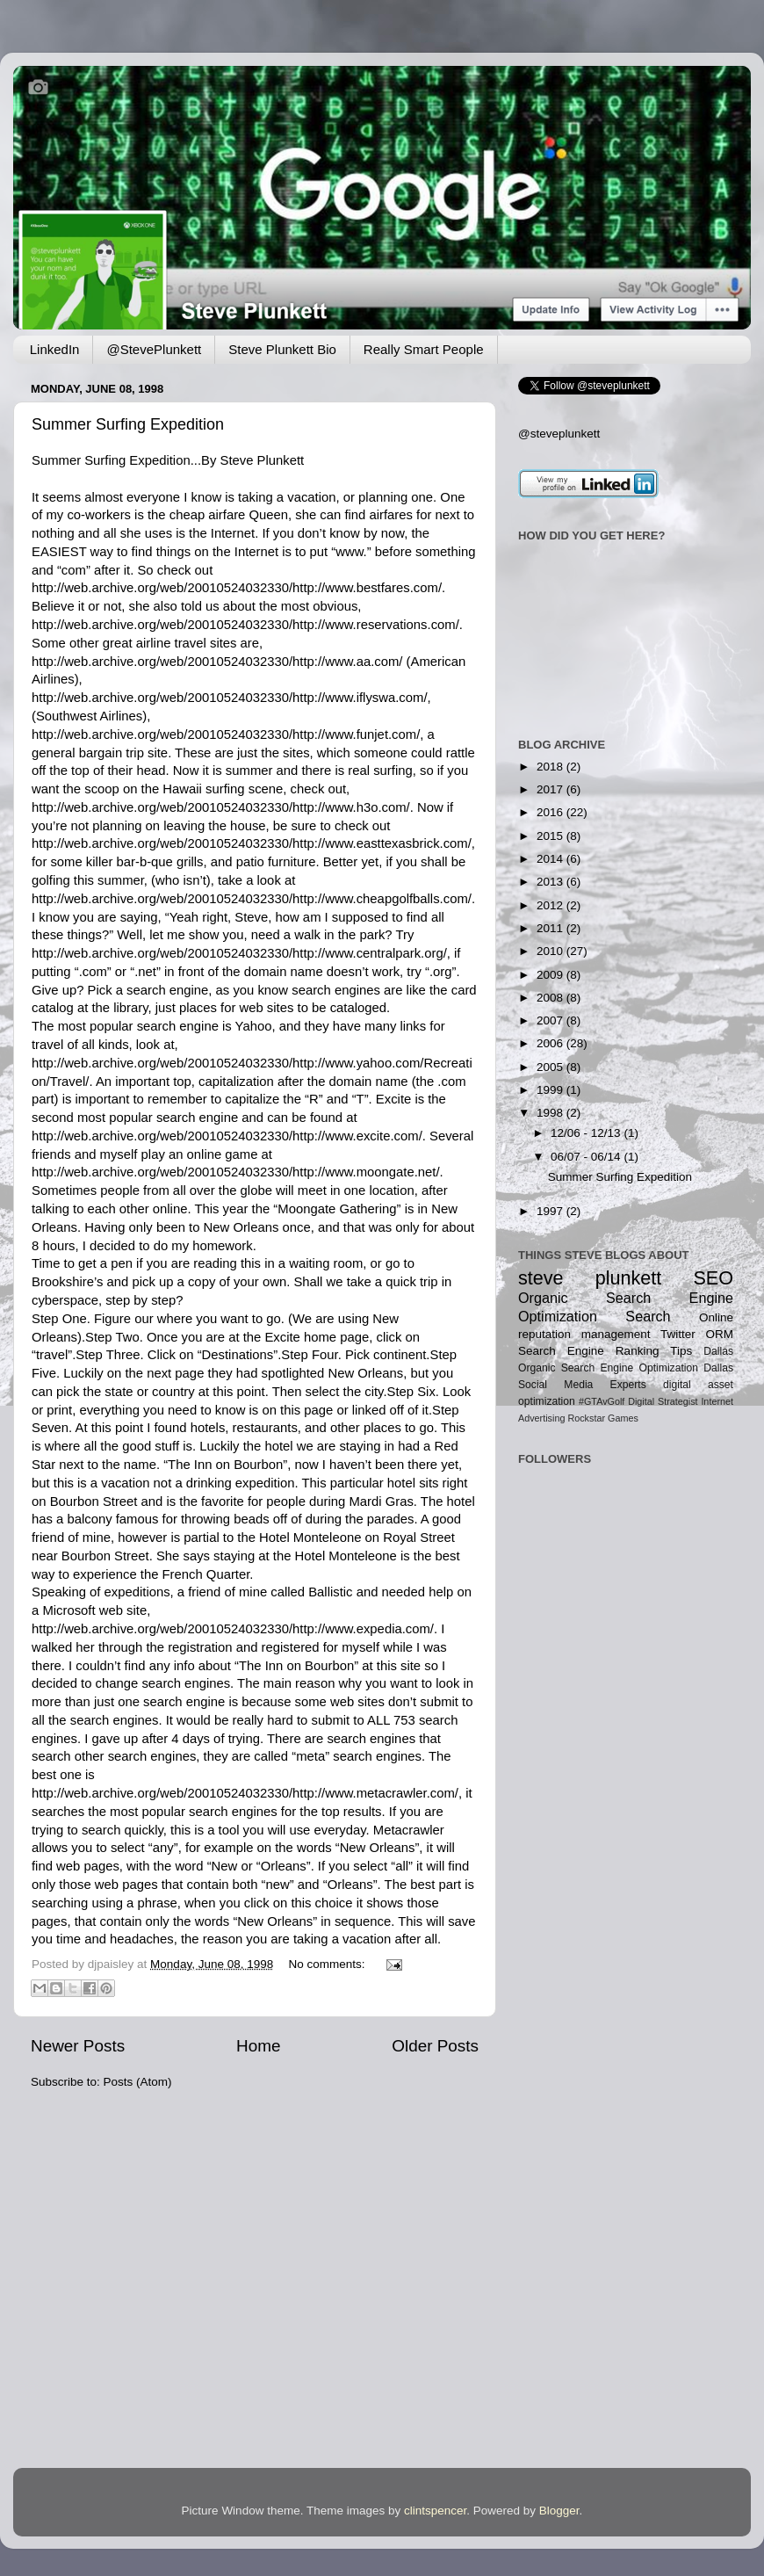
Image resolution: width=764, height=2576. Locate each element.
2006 (551, 1043)
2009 (551, 974)
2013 (551, 881)
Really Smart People (424, 349)
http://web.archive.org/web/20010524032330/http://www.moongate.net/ (236, 1172)
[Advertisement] (573, 1690)
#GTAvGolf (601, 1401)
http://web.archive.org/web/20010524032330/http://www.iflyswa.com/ (230, 698)
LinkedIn (55, 349)
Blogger (559, 2510)
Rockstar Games (602, 1418)
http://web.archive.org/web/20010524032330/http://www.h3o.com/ (221, 807)
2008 (551, 997)
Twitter (678, 1334)
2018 (551, 766)
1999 (551, 1089)
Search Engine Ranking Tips (605, 1350)
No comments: (328, 1964)
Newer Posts (78, 2046)
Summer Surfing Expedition (128, 424)
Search (647, 1316)
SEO (713, 1278)
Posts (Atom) (138, 2081)
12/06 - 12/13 (587, 1133)
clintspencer (435, 2510)
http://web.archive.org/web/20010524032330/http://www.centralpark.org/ (239, 953)
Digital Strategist (662, 1401)
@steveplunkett (559, 433)
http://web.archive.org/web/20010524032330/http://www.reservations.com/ (245, 625)
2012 (551, 905)
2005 (551, 1067)
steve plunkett (589, 1278)
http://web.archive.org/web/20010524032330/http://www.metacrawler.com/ (245, 1793)
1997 (551, 1211)
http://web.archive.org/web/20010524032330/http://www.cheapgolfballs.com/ (252, 899)
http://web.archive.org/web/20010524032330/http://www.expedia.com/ (233, 1629)
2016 (551, 812)
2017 (551, 789)
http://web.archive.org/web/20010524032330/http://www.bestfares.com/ (237, 588)
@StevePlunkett (153, 349)
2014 (551, 858)
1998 (551, 1112)
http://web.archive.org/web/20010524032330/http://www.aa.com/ (217, 662)
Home (258, 2046)
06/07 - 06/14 (587, 1156)
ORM (719, 1334)
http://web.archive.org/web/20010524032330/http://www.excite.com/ (227, 1136)
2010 (551, 951)
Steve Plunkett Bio (282, 349)
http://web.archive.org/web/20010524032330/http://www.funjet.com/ (226, 734)
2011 (551, 928)
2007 (551, 1020)
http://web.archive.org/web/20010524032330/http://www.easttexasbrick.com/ (252, 843)
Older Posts (435, 2046)
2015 (551, 836)
